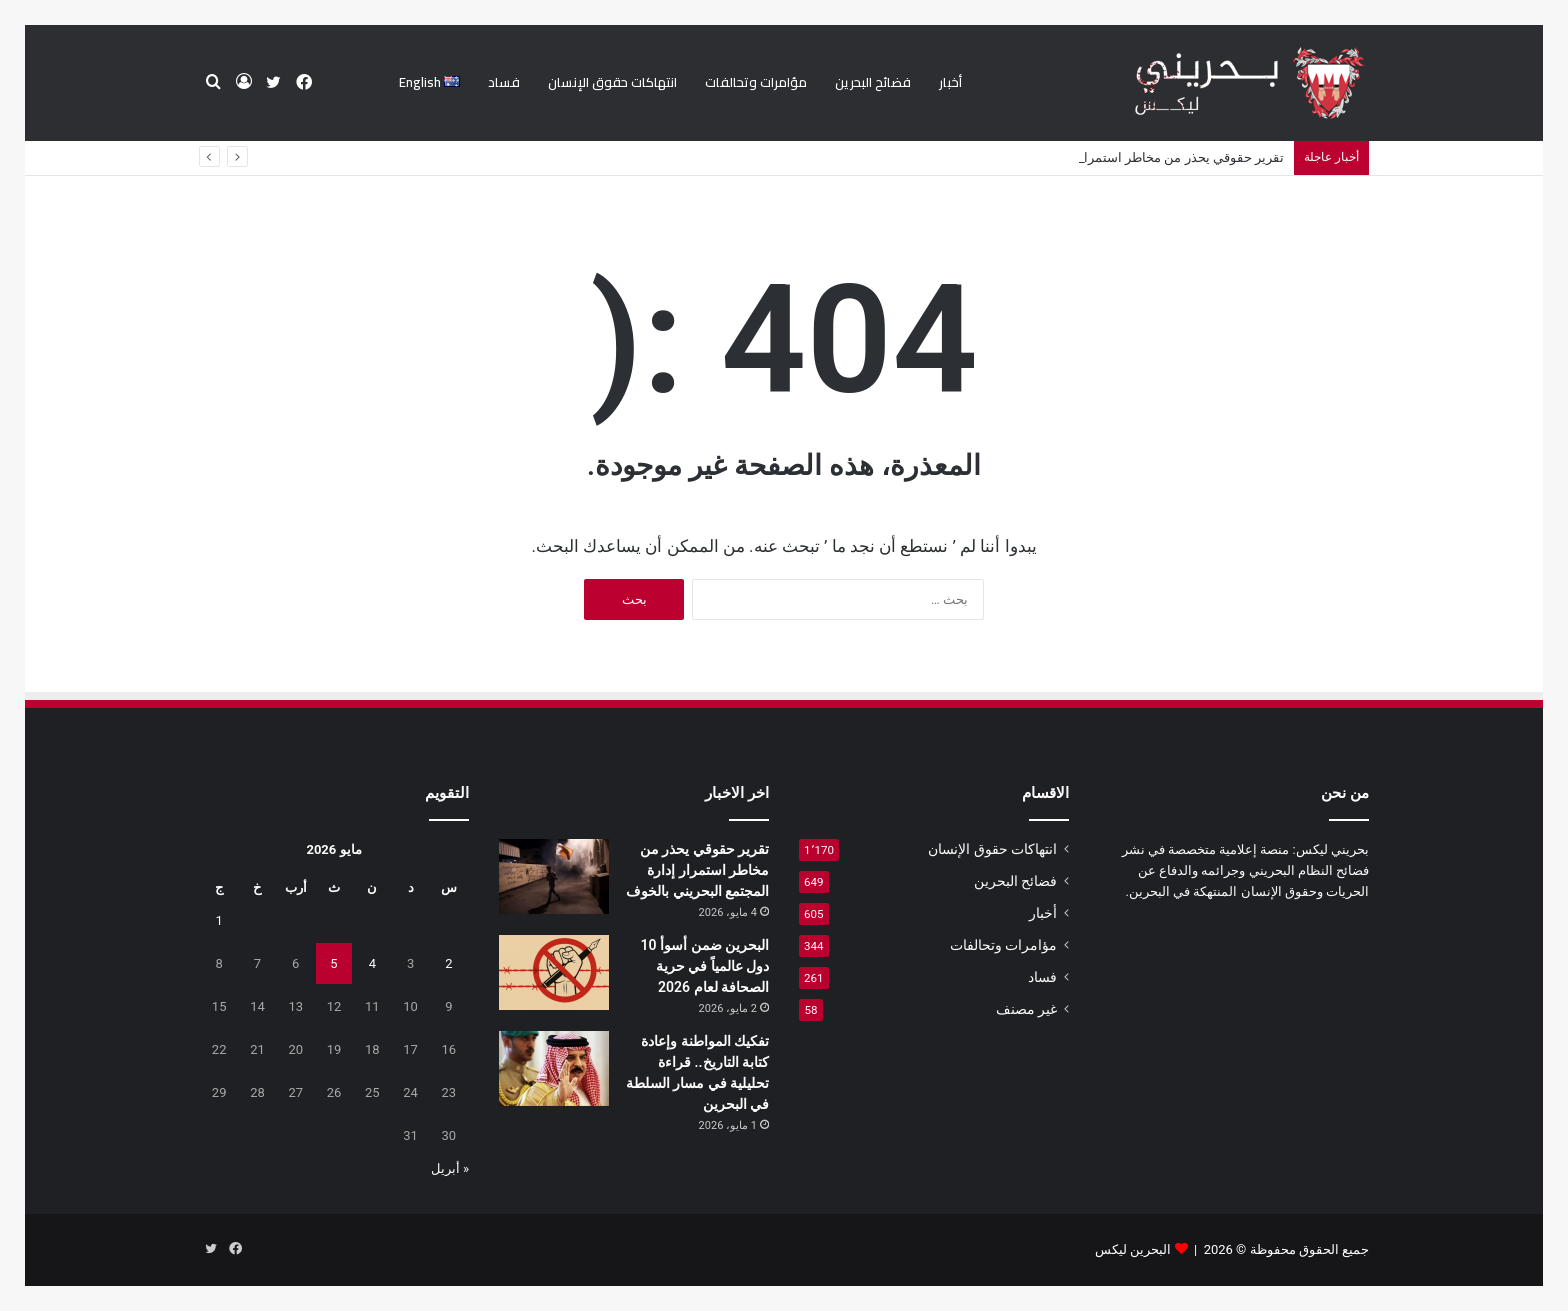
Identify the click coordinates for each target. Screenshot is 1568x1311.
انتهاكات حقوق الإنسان (612, 82)
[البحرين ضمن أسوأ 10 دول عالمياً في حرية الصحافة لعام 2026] (554, 972)
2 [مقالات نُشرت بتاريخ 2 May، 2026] (448, 963)
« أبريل (450, 1168)
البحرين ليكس (1133, 1249)
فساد (504, 82)
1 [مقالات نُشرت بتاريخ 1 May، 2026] (219, 920)
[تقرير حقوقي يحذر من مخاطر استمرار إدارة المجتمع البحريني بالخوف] (554, 876)
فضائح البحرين (873, 82)
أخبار (950, 82)
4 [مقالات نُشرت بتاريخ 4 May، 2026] (372, 963)
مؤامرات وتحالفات (756, 82)
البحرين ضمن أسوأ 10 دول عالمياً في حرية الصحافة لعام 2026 (705, 966)
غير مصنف (1026, 1009)
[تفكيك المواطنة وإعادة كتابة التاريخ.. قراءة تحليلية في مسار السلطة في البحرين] (554, 1068)
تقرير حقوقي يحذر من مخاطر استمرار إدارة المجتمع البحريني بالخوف (697, 870)
